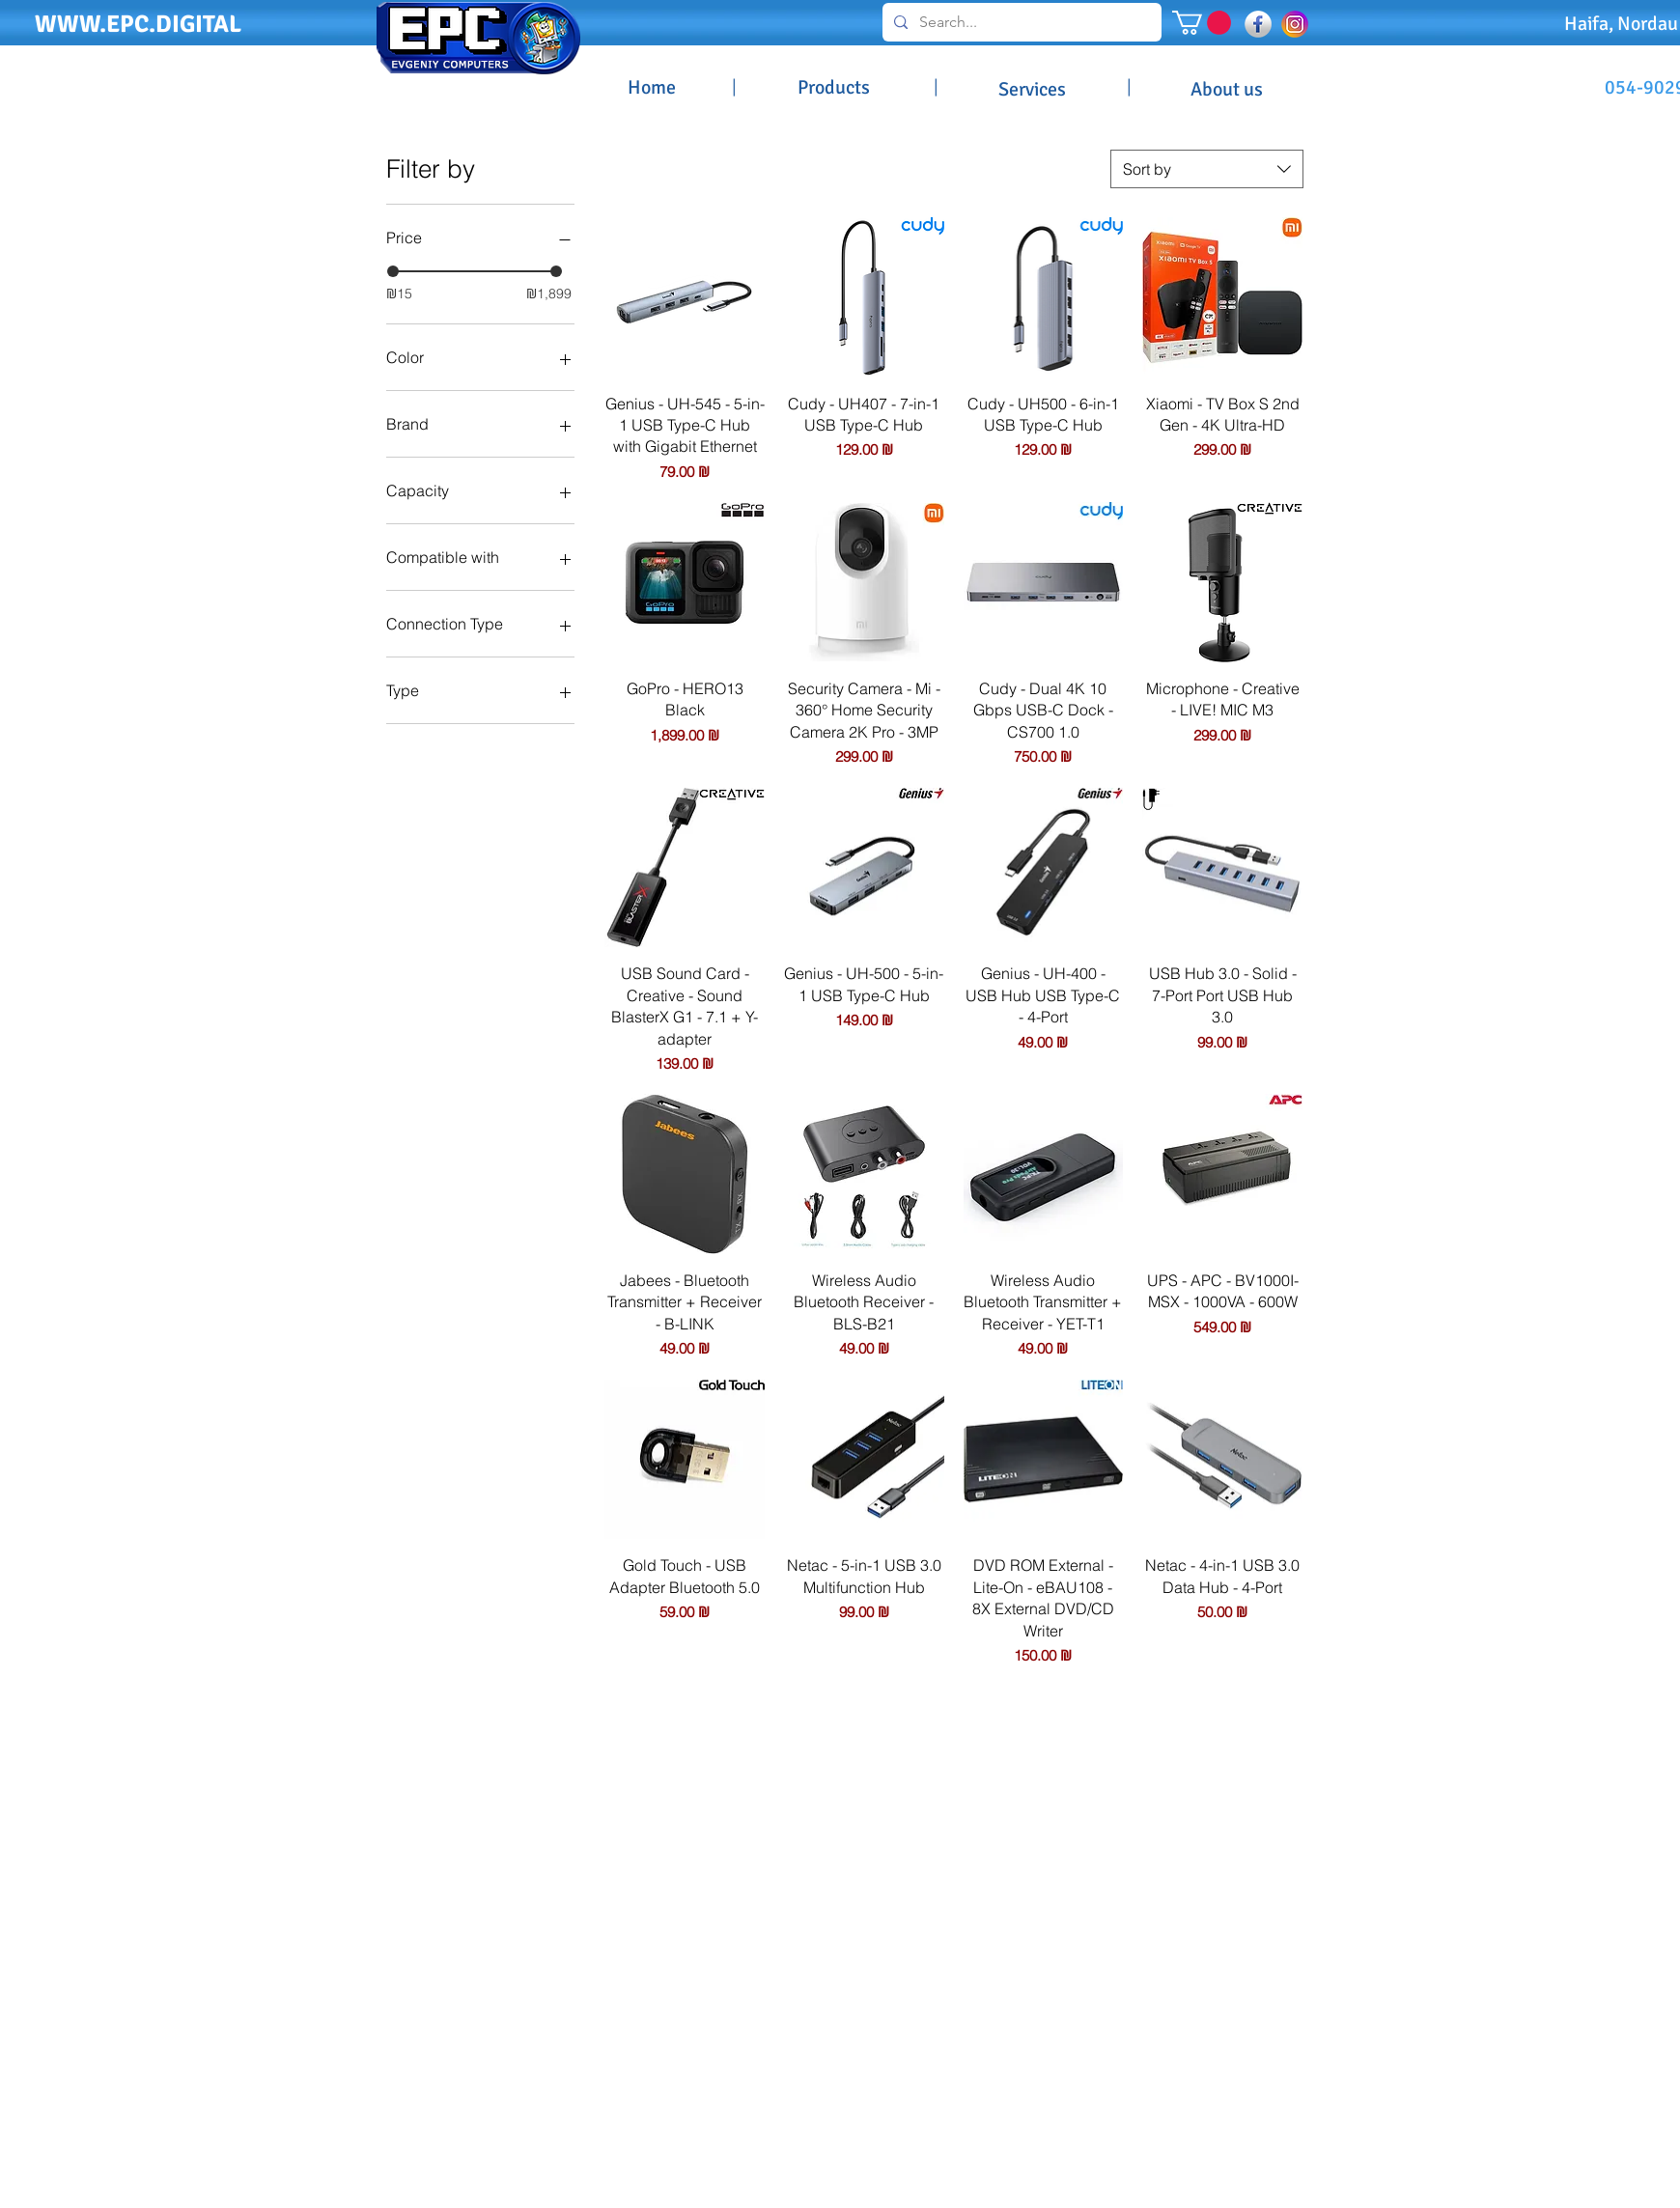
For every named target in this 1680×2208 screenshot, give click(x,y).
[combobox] (1206, 169)
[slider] (393, 271)
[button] (1201, 23)
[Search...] (1020, 22)
